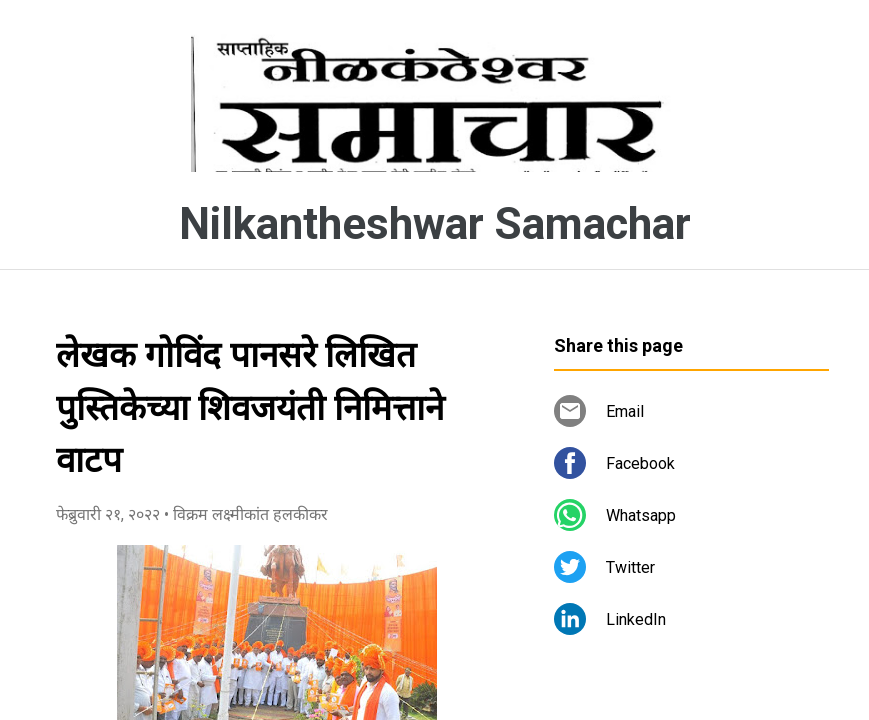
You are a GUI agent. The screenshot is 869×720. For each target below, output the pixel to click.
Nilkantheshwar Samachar (435, 224)
